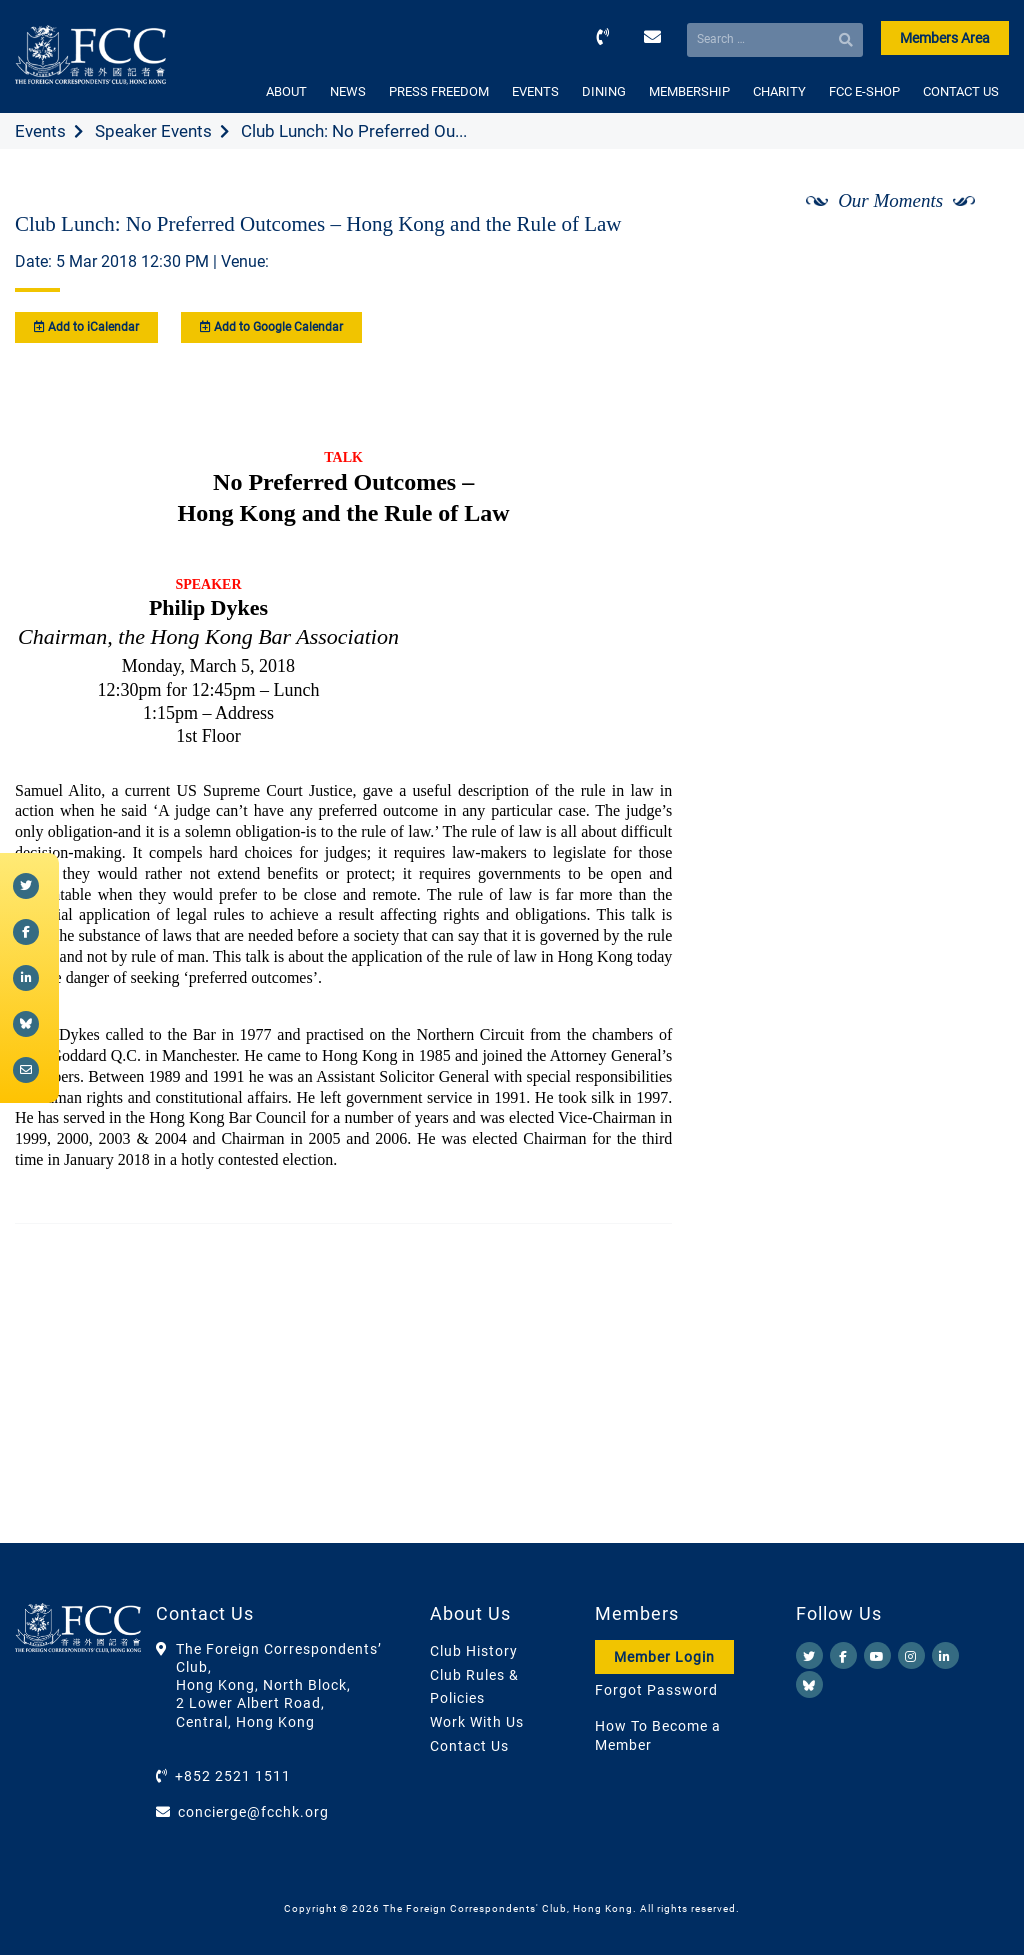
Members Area (945, 38)
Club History (474, 1651)
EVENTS (535, 91)
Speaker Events (153, 131)
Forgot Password (656, 1690)
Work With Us (477, 1722)
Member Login (664, 1657)
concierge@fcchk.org (253, 1812)
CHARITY (779, 91)
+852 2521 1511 (233, 1776)
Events (40, 131)
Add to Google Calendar (271, 327)
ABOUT (286, 91)
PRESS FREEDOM (439, 91)
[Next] (972, 253)
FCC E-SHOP (864, 91)
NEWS (348, 91)
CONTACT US (961, 91)
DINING (604, 91)
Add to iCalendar (86, 327)
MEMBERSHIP (689, 91)
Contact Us (469, 1746)
